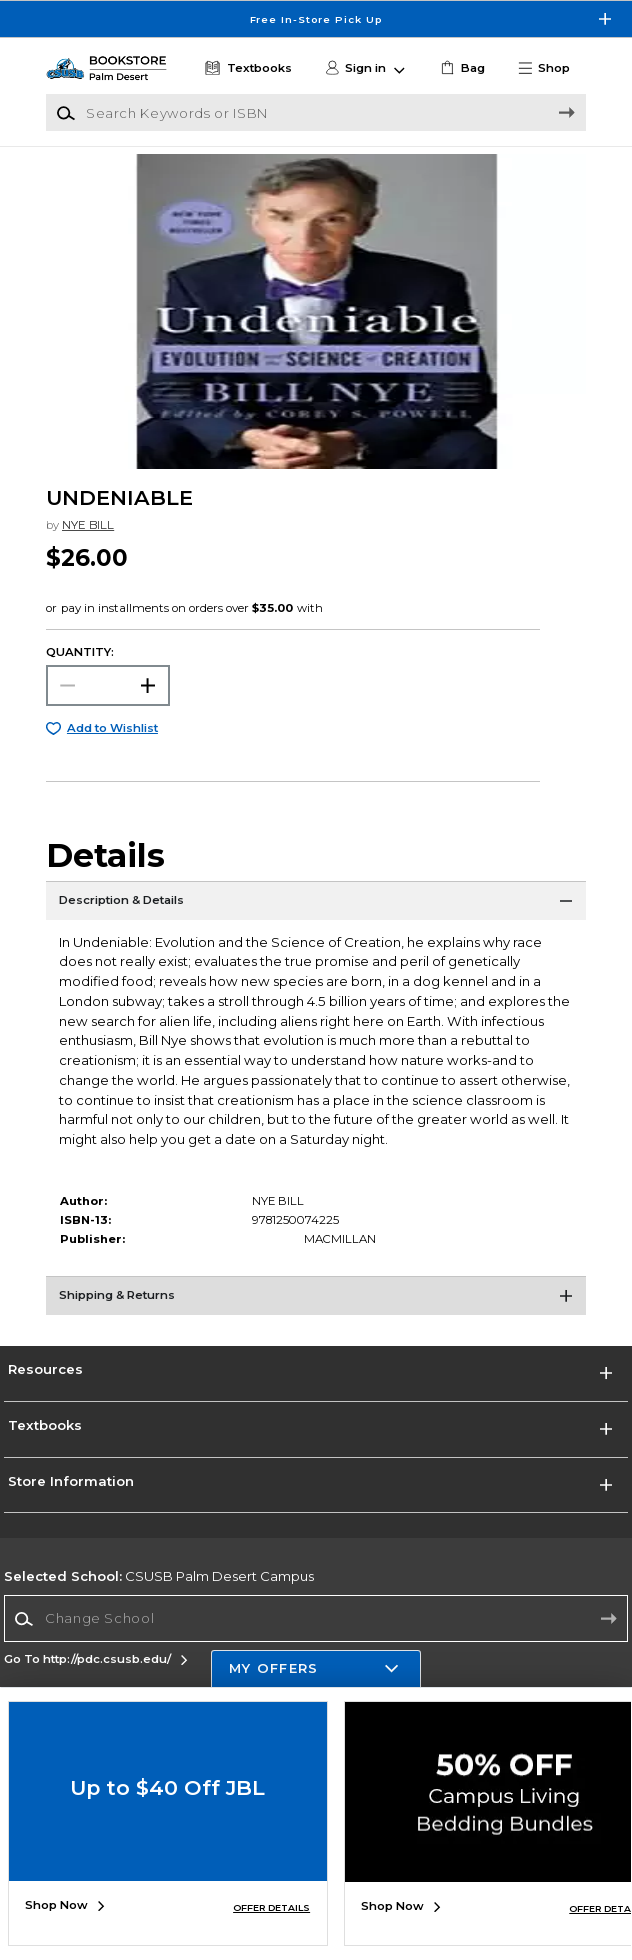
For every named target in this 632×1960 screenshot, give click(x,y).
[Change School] (316, 1618)
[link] (461, 68)
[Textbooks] (246, 68)
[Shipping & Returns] (316, 1301)
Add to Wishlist (112, 728)
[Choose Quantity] (107, 685)
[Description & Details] (316, 906)
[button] (550, 68)
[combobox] (316, 1619)
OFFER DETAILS (271, 1907)
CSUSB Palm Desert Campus (159, 1576)
